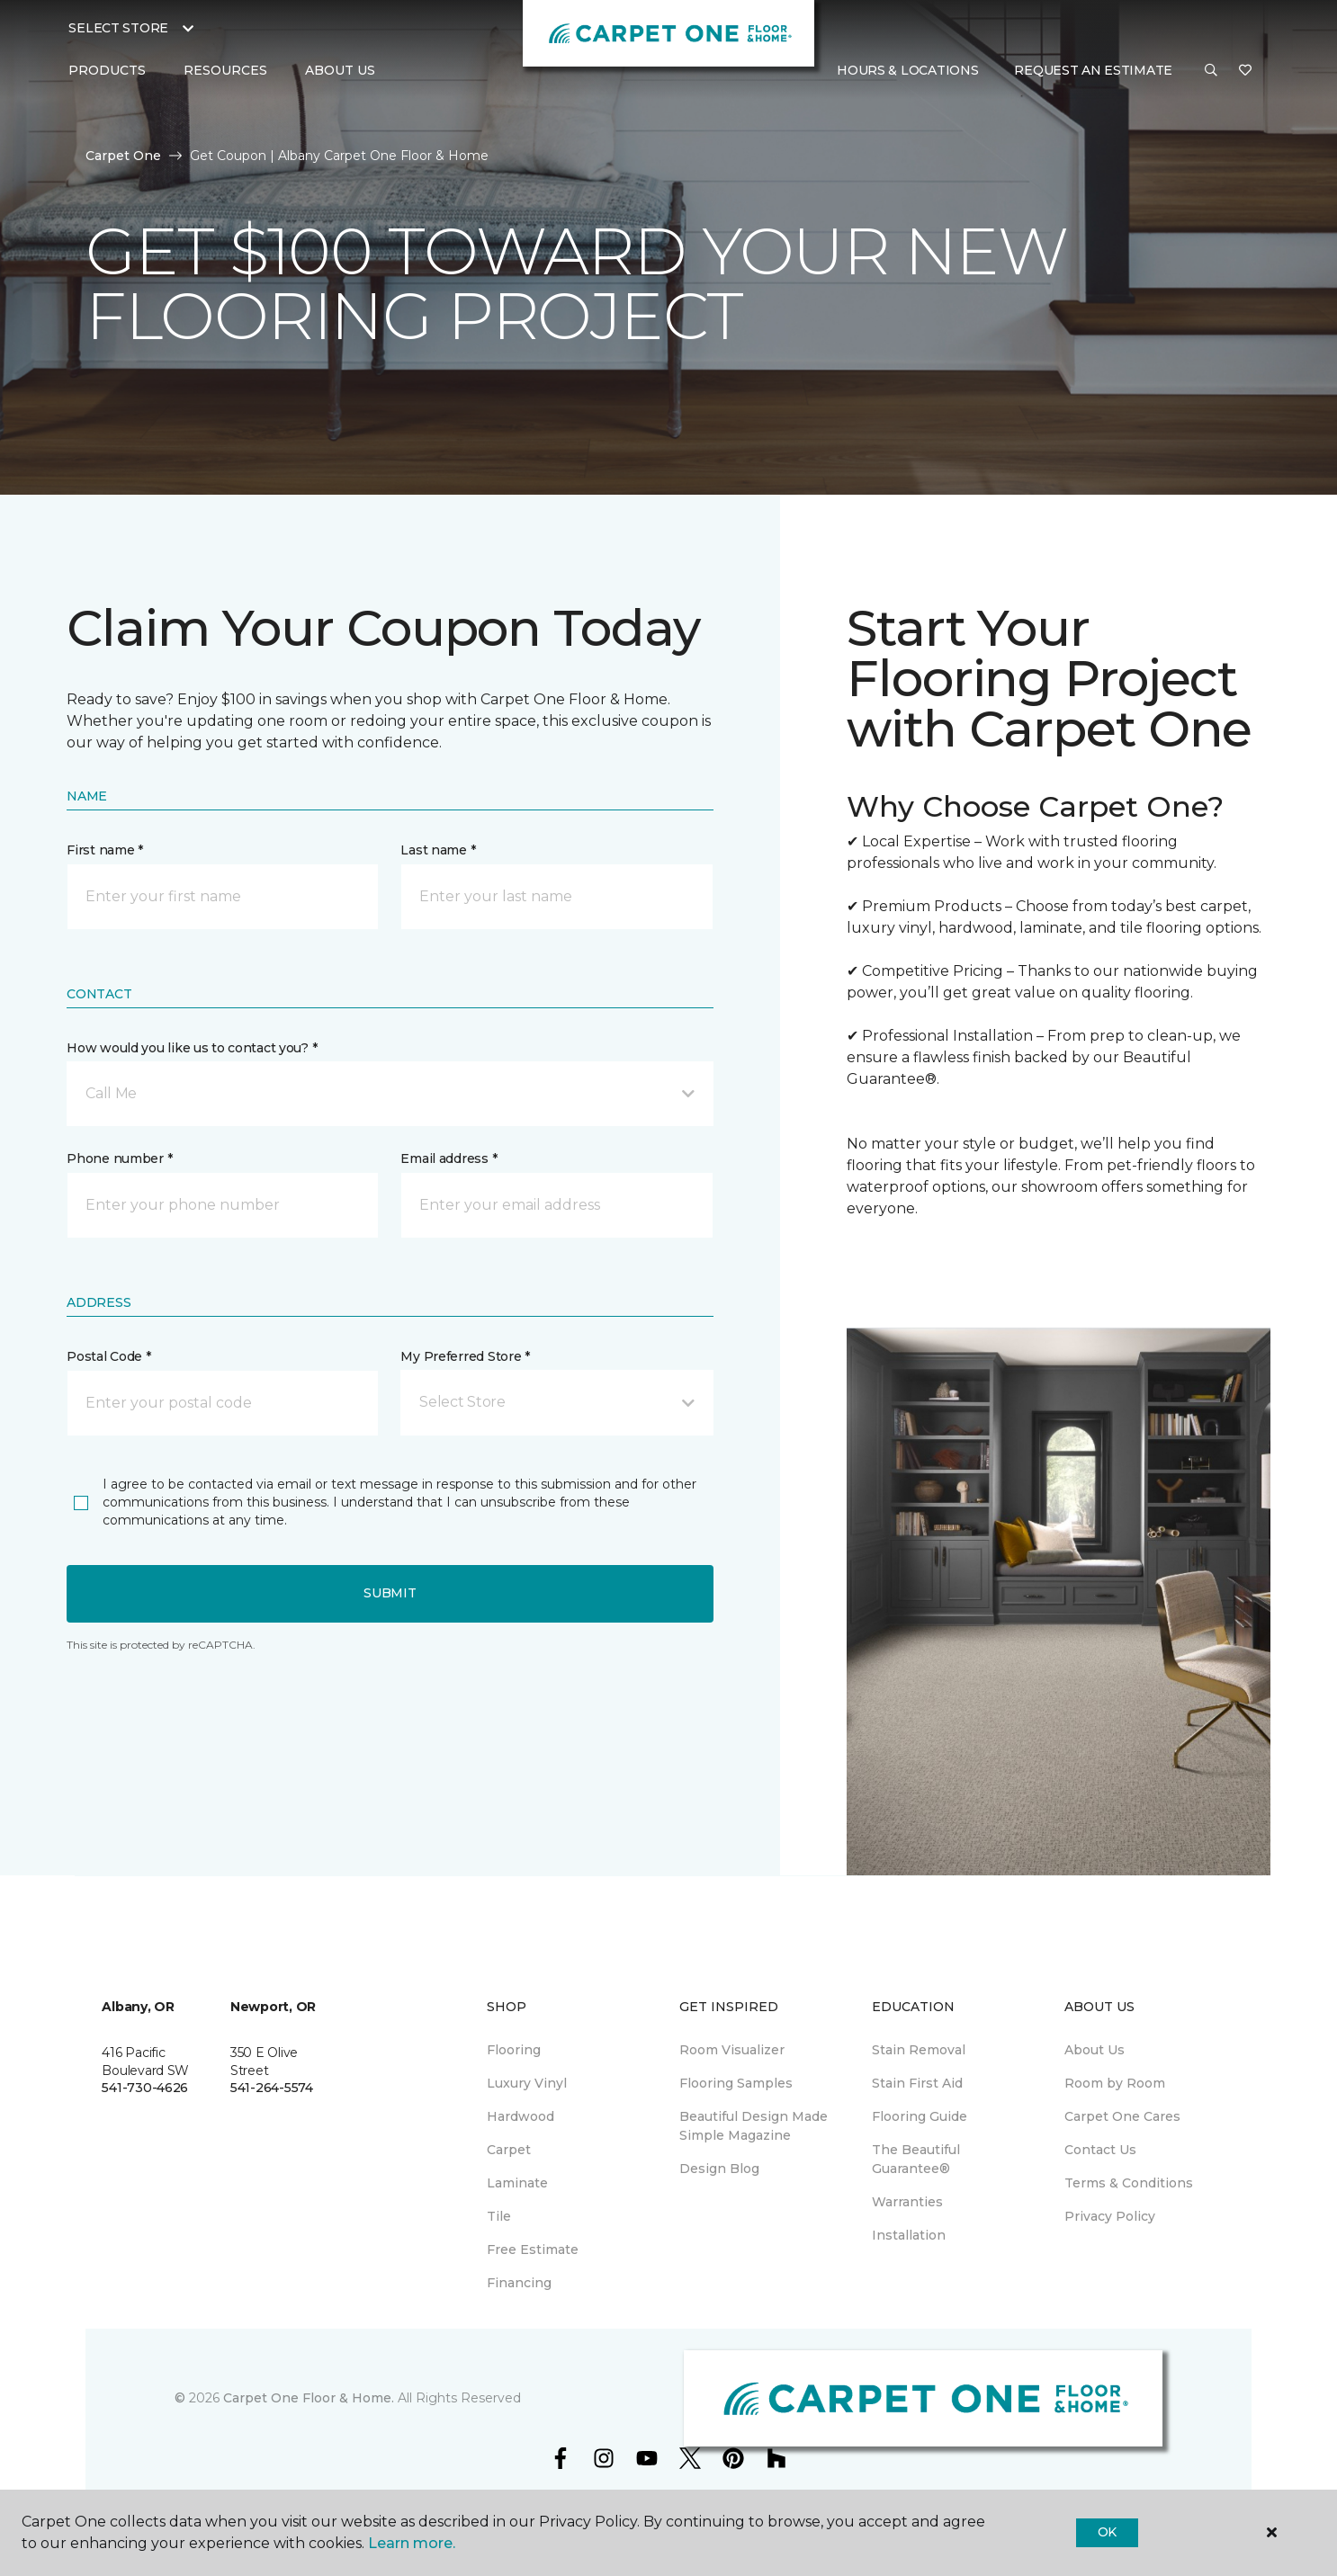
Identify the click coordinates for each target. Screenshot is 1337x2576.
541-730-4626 (145, 2088)
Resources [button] (225, 70)
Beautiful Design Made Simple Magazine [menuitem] (753, 2125)
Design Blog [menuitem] (719, 2168)
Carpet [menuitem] (509, 2150)
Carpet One (123, 156)
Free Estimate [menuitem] (533, 2249)
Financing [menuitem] (519, 2283)
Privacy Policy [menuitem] (1109, 2216)
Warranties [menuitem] (907, 2202)
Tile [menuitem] (499, 2216)
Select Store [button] (118, 28)
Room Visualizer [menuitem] (732, 2050)
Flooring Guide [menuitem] (919, 2116)
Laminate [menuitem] (517, 2183)
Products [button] (107, 70)
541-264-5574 (271, 2088)
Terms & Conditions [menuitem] (1128, 2183)
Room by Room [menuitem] (1114, 2083)
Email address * (448, 1158)
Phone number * (119, 1158)
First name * (105, 850)
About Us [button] (340, 70)
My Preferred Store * (464, 1356)
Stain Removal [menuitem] (918, 2050)
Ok (1107, 2532)
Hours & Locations (907, 70)
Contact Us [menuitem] (1100, 2150)
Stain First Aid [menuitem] (917, 2083)
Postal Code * (108, 1356)
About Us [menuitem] (1094, 2050)
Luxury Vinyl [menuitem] (527, 2083)
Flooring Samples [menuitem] (736, 2083)
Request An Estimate (1093, 70)
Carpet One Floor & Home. (308, 2398)
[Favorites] (1245, 71)
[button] (1211, 71)
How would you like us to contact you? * (192, 1048)
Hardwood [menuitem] (520, 2116)
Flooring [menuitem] (514, 2050)
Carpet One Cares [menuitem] (1122, 2116)
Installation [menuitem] (909, 2235)
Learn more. (411, 2543)
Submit (389, 1593)
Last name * (437, 850)
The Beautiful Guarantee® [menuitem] (916, 2159)
